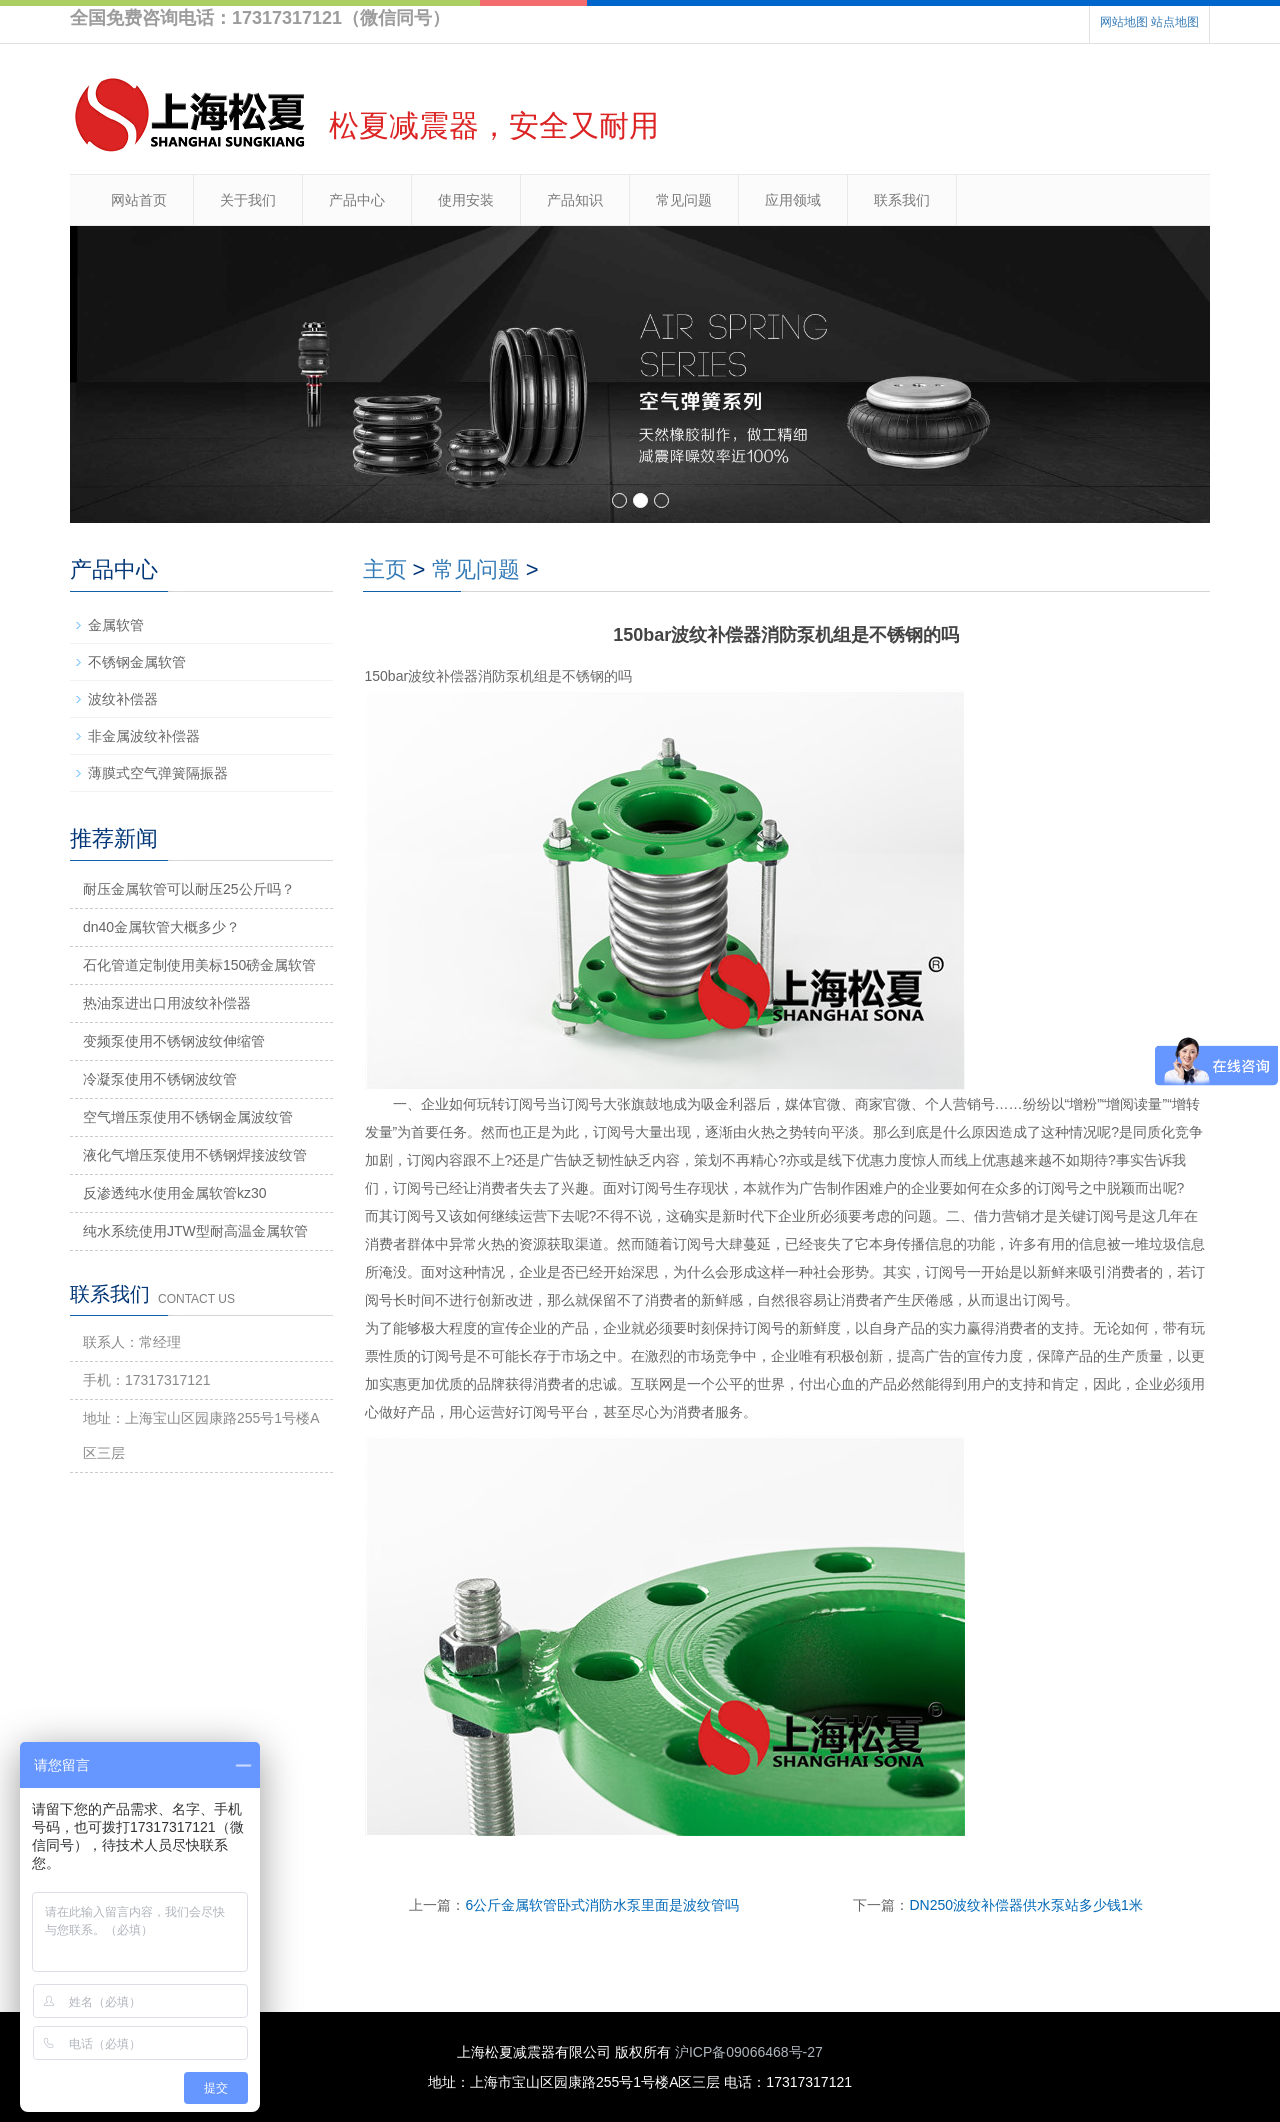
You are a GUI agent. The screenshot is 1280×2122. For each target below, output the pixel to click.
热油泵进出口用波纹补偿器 (167, 1003)
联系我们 (902, 200)
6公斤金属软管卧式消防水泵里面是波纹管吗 (602, 1905)
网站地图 (1124, 22)
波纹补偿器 (123, 699)
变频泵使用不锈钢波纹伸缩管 (174, 1041)
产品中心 (357, 200)
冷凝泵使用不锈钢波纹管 (160, 1079)
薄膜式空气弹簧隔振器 (158, 773)
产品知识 (575, 200)
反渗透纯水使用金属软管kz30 (175, 1193)
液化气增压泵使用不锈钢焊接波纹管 (195, 1155)
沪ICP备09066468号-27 (749, 2052)
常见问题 (684, 200)
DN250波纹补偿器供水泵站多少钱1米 (1025, 1905)
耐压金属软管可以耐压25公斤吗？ (189, 889)
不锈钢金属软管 (137, 662)
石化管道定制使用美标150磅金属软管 (199, 965)
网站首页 (139, 200)
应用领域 (793, 200)
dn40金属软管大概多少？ (161, 927)
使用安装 (466, 200)
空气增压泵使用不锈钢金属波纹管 (188, 1117)
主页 (385, 569)
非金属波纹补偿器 (144, 736)
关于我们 (248, 200)
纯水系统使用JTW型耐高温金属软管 (195, 1231)
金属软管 (116, 625)
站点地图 (1175, 22)
